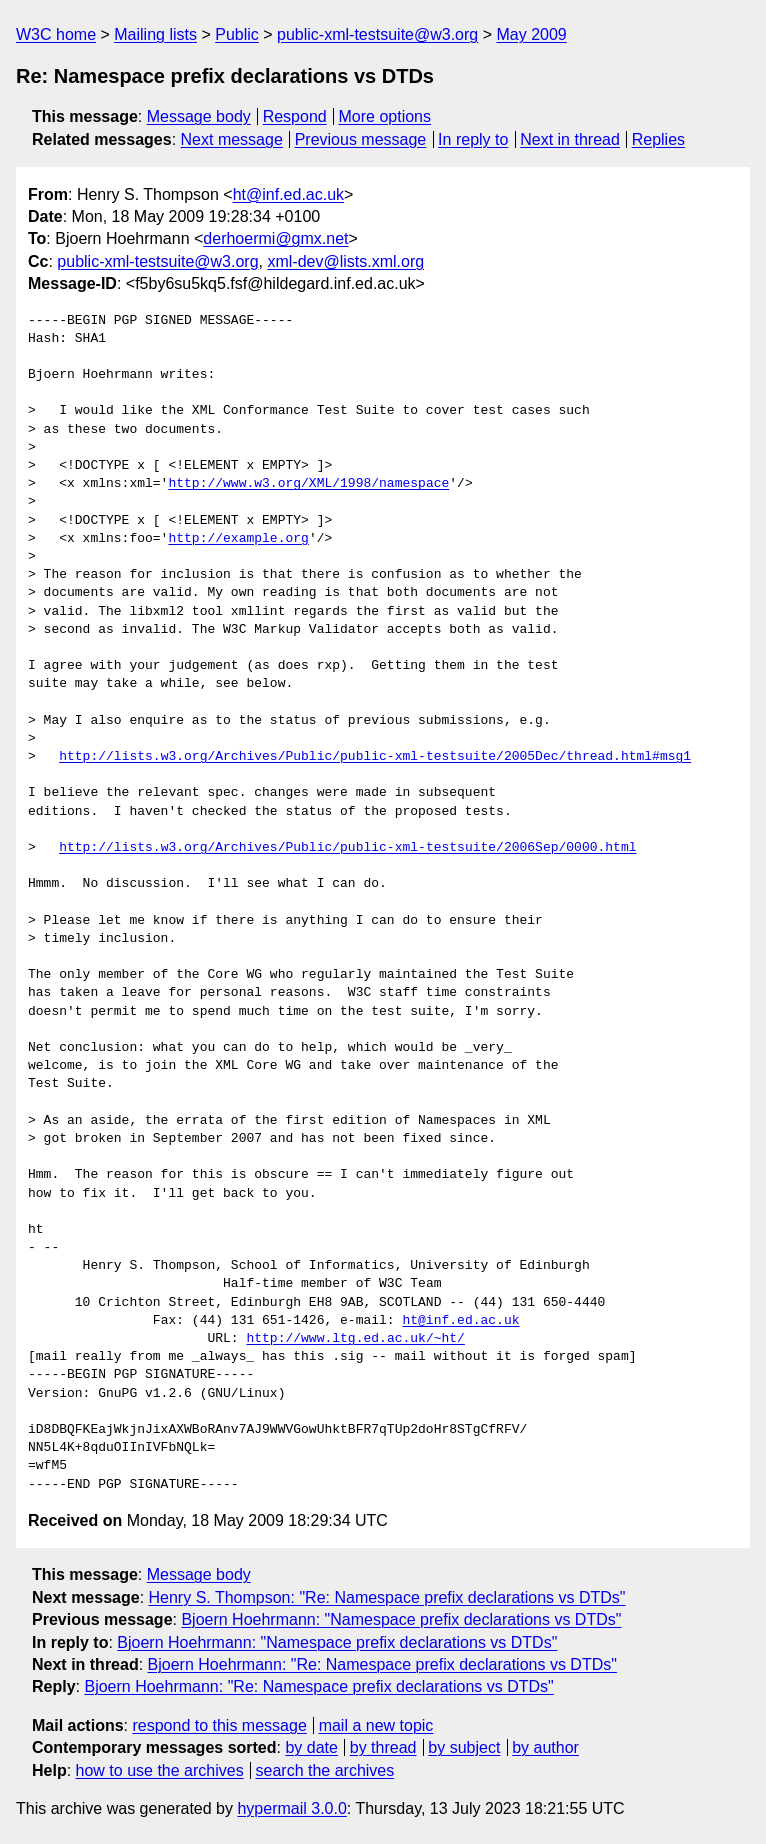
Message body (199, 116)
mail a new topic (376, 1725)
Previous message (361, 139)
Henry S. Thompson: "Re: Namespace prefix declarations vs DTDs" (387, 1597)
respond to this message (219, 1725)
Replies (658, 139)
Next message (232, 139)
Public (237, 34)
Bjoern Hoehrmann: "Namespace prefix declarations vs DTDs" (401, 1619)
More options (385, 116)
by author (545, 1747)
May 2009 (532, 34)
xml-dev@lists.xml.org (345, 261)
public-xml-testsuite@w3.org (377, 34)
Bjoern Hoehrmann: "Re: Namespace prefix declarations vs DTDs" (382, 1664)
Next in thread (570, 139)
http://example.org (238, 539)
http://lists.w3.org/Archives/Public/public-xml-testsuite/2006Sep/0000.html (347, 848)
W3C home (56, 34)
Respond (295, 116)
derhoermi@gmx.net (275, 238)
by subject (464, 1747)
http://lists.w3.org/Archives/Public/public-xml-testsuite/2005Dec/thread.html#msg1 (375, 757)
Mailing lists (155, 34)
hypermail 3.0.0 (291, 1808)
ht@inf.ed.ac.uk (288, 194)
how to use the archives (160, 1770)
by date (311, 1747)
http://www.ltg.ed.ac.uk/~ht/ (355, 1339)
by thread (383, 1747)
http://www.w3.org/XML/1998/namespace (308, 484)
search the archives (325, 1770)
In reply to (473, 139)
